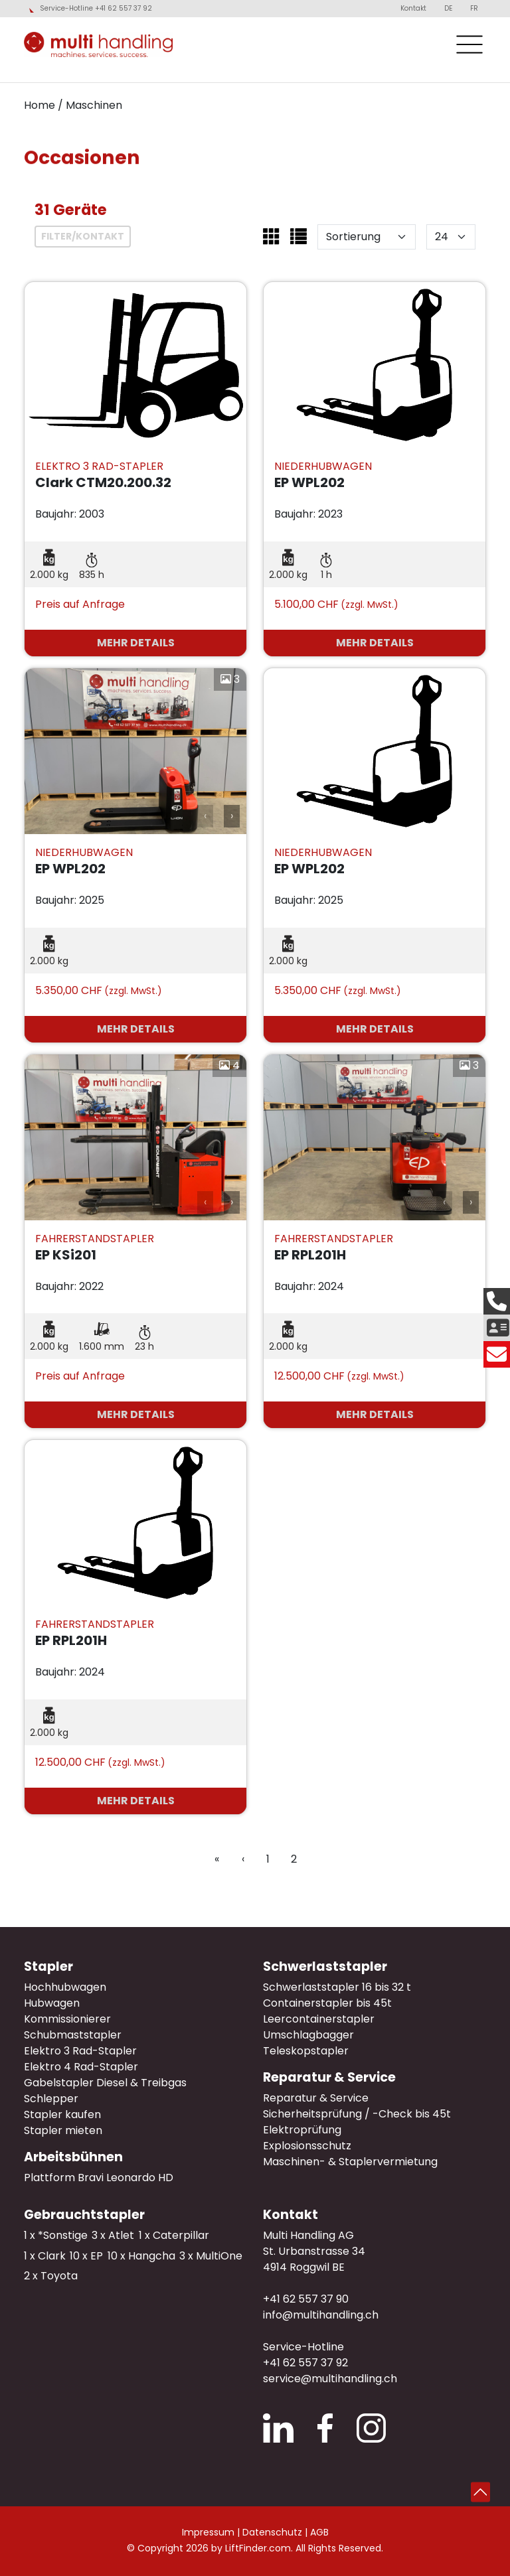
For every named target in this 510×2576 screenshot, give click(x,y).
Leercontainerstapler (319, 2019)
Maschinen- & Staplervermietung (350, 2161)
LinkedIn (278, 2428)
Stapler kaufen (62, 2114)
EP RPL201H (310, 1255)
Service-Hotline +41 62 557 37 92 (96, 9)
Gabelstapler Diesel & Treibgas (105, 2082)
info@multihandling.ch (321, 2315)
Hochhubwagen (65, 1987)
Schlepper (51, 2098)
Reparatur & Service (329, 2077)
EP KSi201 (65, 1255)
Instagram (371, 2428)
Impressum (208, 2532)
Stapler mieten (63, 2130)
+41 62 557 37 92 (305, 2362)
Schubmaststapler (73, 2034)
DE (448, 8)
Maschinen (94, 105)
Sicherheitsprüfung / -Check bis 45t (357, 2113)
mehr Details (136, 642)
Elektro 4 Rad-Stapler (81, 2066)
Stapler (48, 1966)
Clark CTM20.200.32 (103, 482)
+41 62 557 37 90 (306, 2299)
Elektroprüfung (302, 2129)
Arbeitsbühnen (73, 2157)
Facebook (325, 2428)
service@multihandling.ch (330, 2378)
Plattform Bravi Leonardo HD (98, 2177)
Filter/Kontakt (82, 236)
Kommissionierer (67, 2019)
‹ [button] (205, 815)
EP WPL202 (309, 482)
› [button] (231, 815)
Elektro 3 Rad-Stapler (80, 2050)
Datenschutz (272, 2532)
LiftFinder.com (258, 2548)
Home (39, 105)
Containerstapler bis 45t (327, 2003)
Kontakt (413, 8)
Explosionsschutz (307, 2145)
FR (474, 8)
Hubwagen (52, 2003)
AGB (319, 2532)
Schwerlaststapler (325, 1966)
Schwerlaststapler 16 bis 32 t (337, 1987)
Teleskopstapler (306, 2050)
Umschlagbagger (308, 2034)
